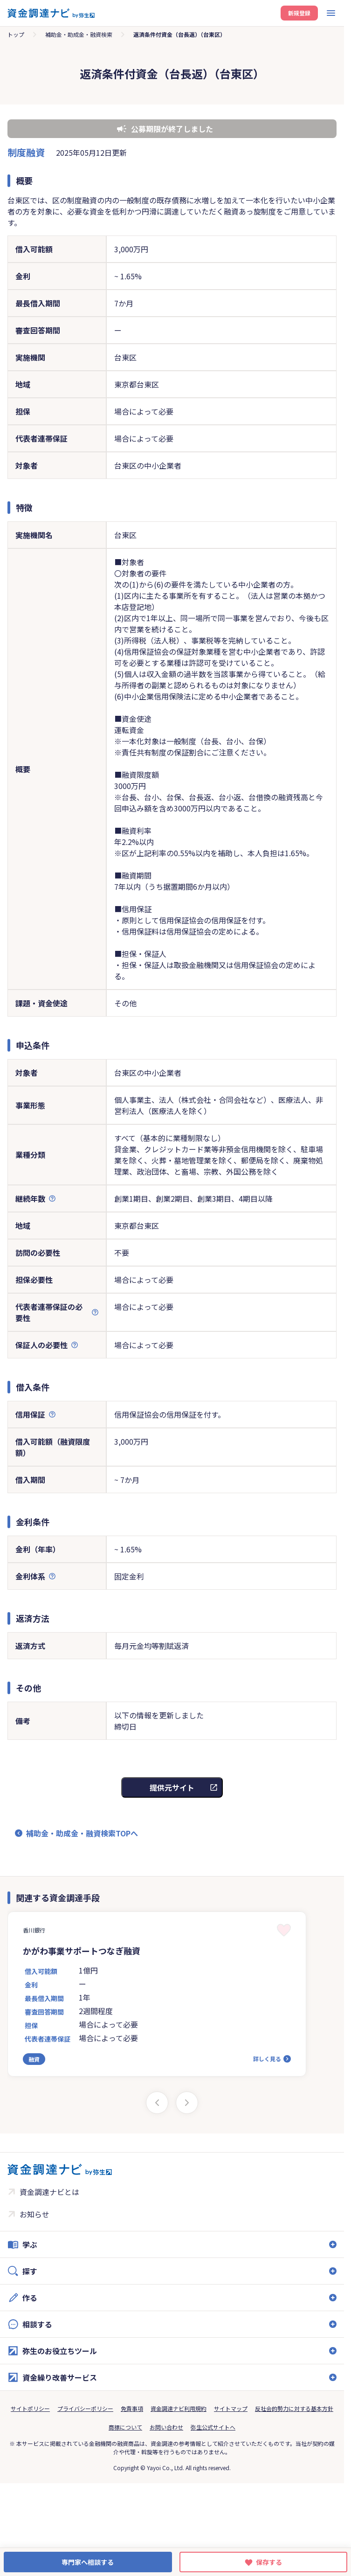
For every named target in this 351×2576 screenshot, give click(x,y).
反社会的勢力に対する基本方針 (294, 2408)
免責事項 (132, 2408)
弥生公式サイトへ (213, 2427)
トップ (15, 34)
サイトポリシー (30, 2408)
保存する (269, 2562)
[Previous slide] (157, 2102)
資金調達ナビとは (49, 2191)
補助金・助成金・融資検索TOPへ (82, 1833)
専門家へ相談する (88, 2562)
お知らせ (34, 2214)
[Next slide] (187, 2102)
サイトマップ (231, 2408)
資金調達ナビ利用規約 (178, 2408)
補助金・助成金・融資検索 (78, 34)
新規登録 (299, 13)
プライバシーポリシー (85, 2408)
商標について (125, 2427)
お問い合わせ (166, 2427)
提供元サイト (172, 1787)
